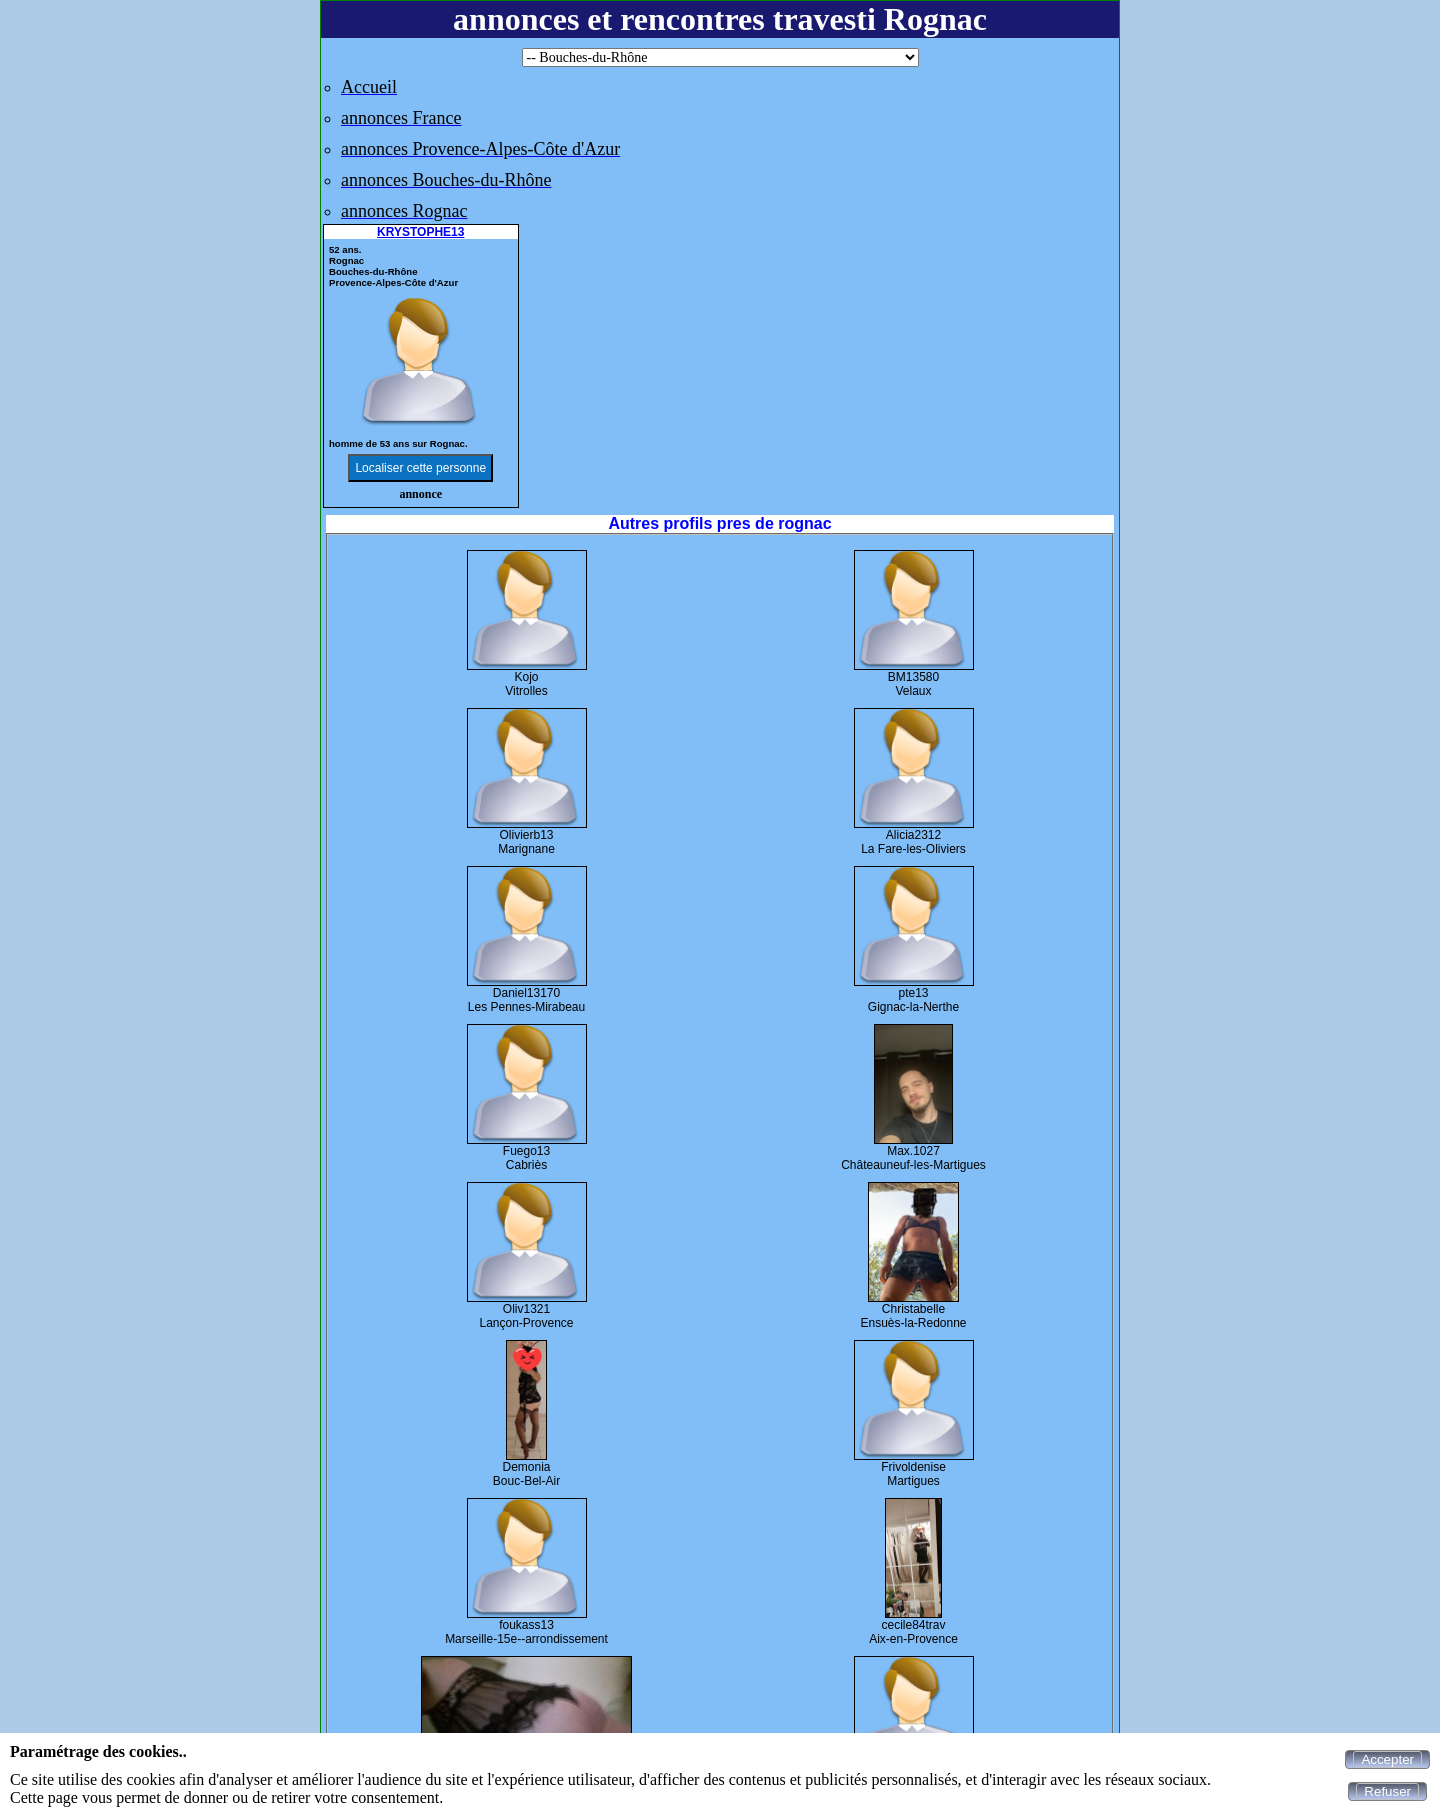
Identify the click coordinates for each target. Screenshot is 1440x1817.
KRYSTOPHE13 (420, 232)
